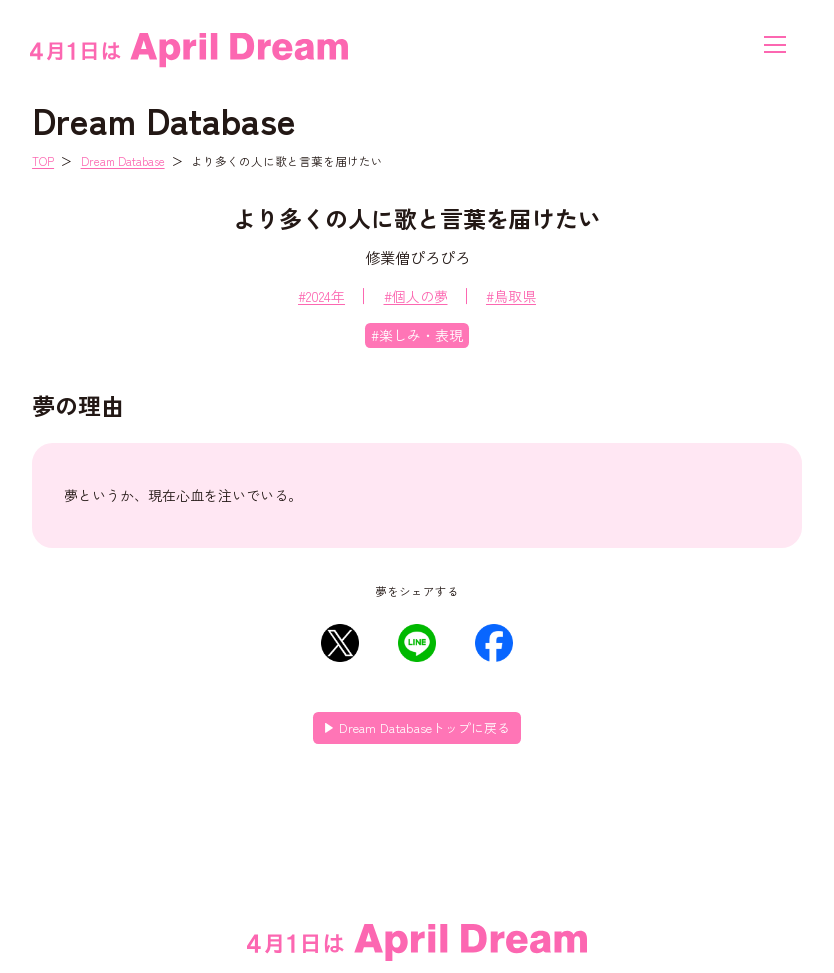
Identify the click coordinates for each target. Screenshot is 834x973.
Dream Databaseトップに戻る (424, 727)
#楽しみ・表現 (417, 335)
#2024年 (321, 296)
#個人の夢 (416, 296)
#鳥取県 (511, 296)
